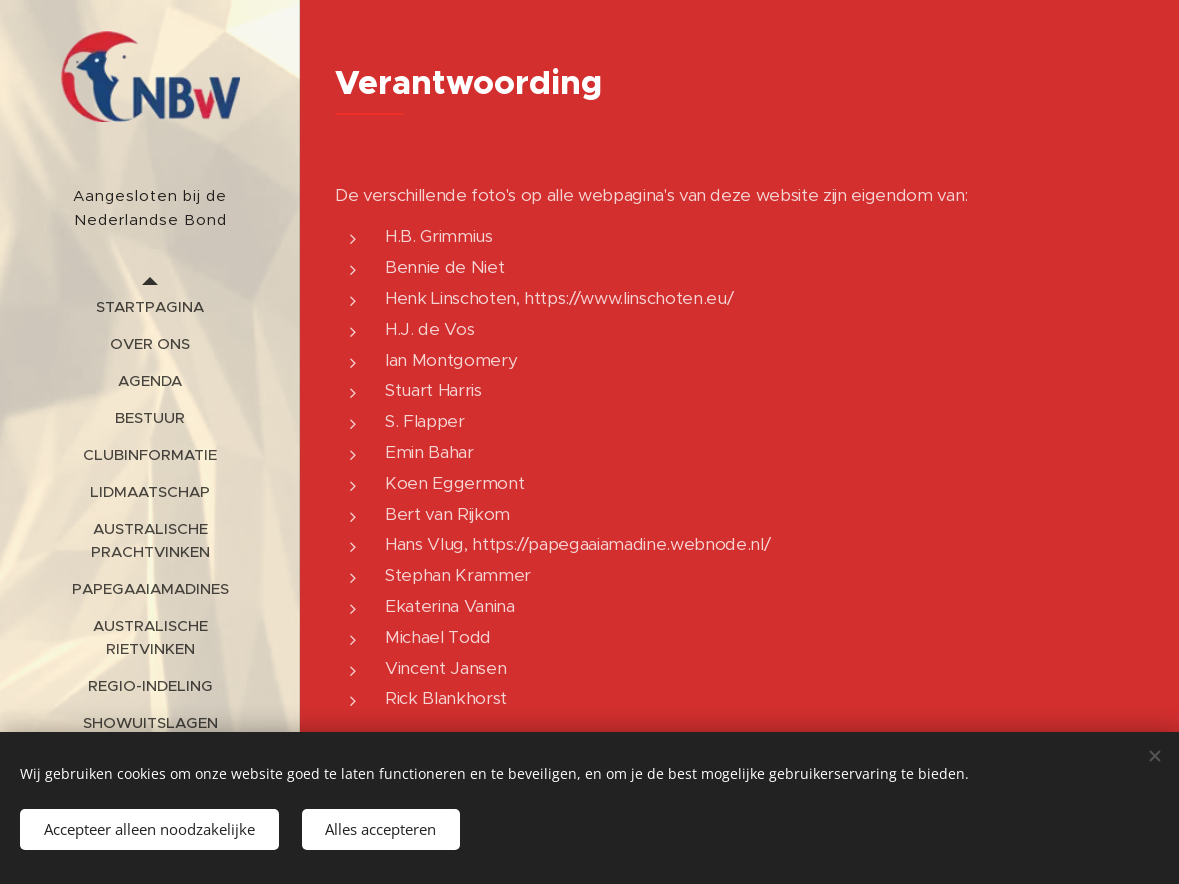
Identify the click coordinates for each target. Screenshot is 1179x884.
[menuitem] (150, 306)
